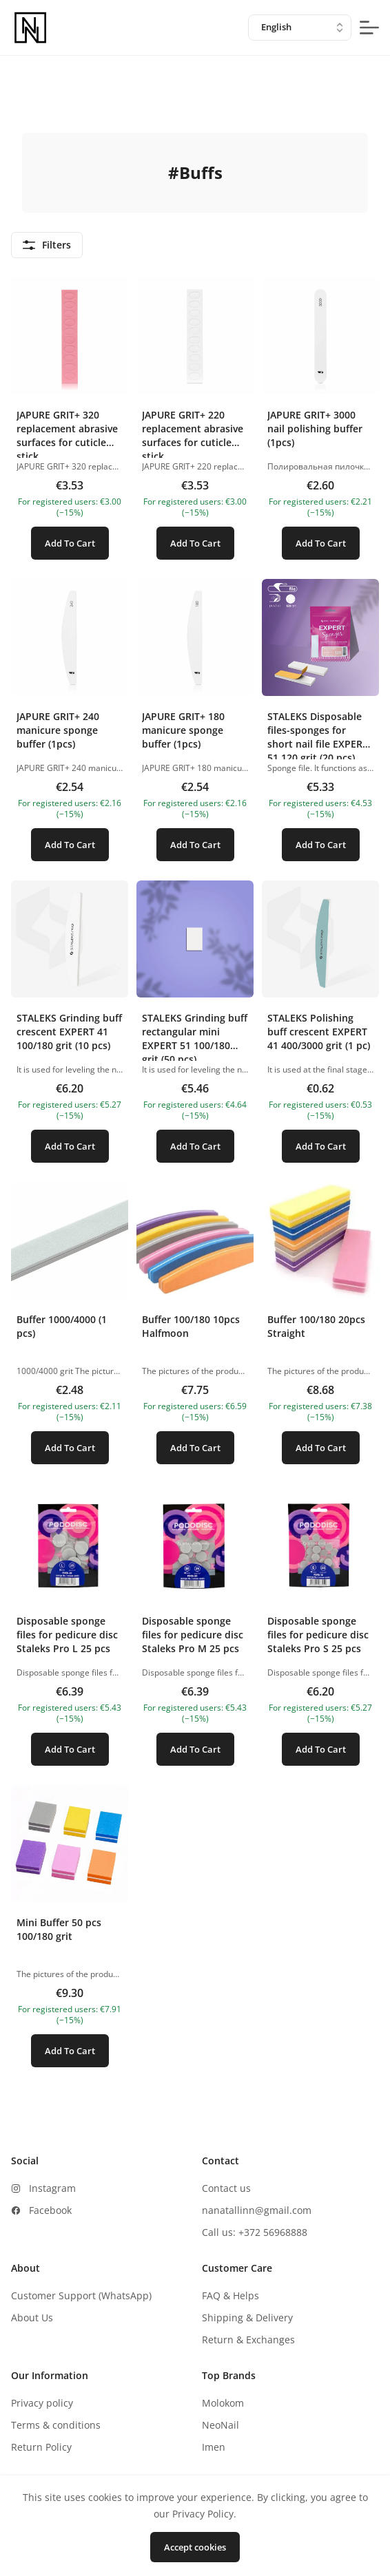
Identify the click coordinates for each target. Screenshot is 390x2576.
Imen (213, 2446)
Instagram (52, 2188)
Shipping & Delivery (247, 2317)
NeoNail (220, 2424)
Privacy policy (42, 2402)
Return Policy (41, 2446)
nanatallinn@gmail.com (256, 2210)
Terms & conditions (56, 2424)
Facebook (50, 2210)
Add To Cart (70, 543)
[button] (69, 424)
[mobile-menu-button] (369, 27)
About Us (32, 2317)
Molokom (223, 2402)
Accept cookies (195, 2547)
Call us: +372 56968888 (254, 2232)
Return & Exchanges (248, 2339)
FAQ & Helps (230, 2295)
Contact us (226, 2188)
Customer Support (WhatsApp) (81, 2295)
